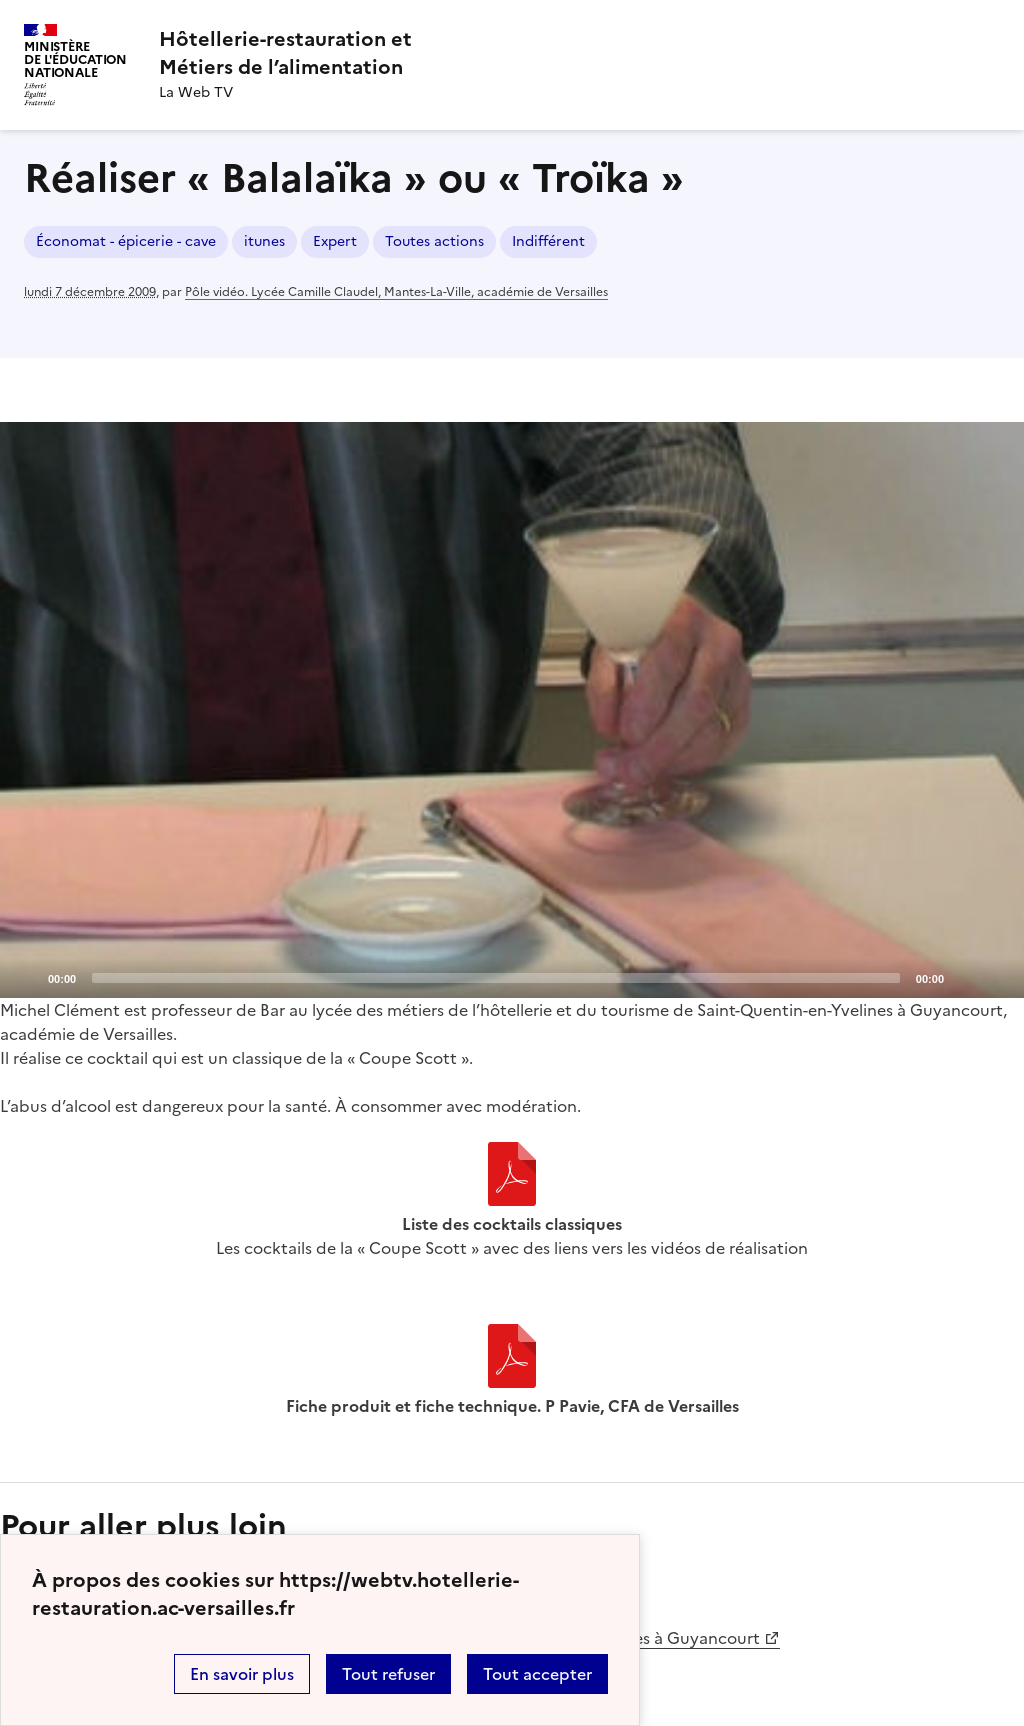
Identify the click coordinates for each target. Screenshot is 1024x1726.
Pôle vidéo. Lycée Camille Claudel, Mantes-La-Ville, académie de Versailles (396, 292)
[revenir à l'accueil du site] (285, 53)
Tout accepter (537, 1674)
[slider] (496, 978)
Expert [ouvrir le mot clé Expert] (335, 241)
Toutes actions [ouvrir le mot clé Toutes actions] (434, 241)
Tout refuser (388, 1674)
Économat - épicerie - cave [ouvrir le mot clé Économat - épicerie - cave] (126, 241)
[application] (512, 710)
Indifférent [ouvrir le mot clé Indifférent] (548, 241)
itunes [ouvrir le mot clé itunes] (264, 241)
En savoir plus (242, 1674)
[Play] (512, 710)
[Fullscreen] (997, 977)
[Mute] (965, 977)
